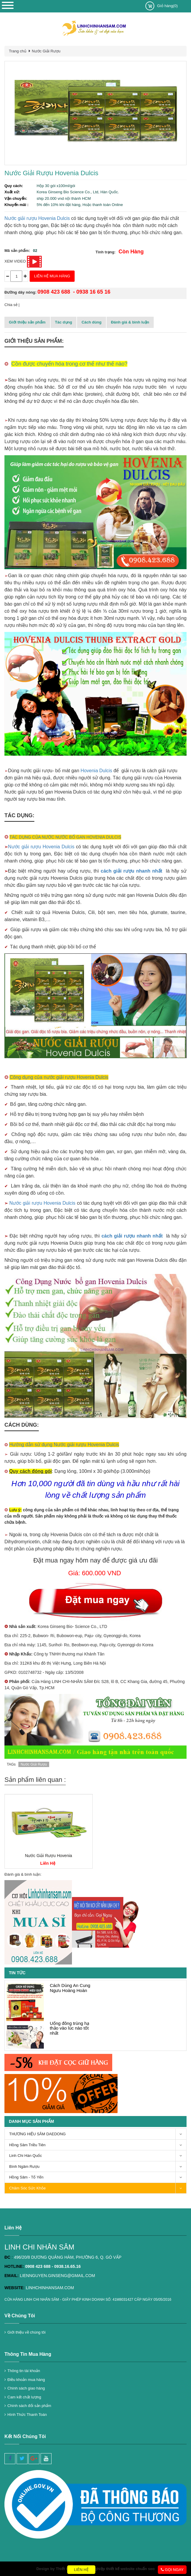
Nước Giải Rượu (46, 51)
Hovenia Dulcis (96, 770)
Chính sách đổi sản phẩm (29, 2405)
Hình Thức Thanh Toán (27, 2414)
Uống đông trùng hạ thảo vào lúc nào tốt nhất (69, 2028)
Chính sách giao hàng (26, 2388)
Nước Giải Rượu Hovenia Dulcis (51, 173)
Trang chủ (17, 51)
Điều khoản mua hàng (26, 2379)
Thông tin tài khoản (23, 2371)
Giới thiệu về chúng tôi (26, 2332)
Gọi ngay (172, 2569)
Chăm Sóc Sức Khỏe (97, 2188)
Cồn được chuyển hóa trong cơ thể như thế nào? (69, 364)
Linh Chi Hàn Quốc (97, 2155)
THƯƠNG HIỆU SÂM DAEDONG (97, 2134)
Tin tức (17, 1972)
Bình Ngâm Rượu (97, 2166)
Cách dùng (91, 322)
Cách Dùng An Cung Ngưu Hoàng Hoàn (70, 1988)
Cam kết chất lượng (24, 2397)
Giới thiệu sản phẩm (27, 322)
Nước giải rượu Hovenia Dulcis (37, 218)
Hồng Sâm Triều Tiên (97, 2145)
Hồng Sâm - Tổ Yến (97, 2177)
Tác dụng (63, 322)
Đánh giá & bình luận (130, 322)
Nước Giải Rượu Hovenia (48, 1855)
